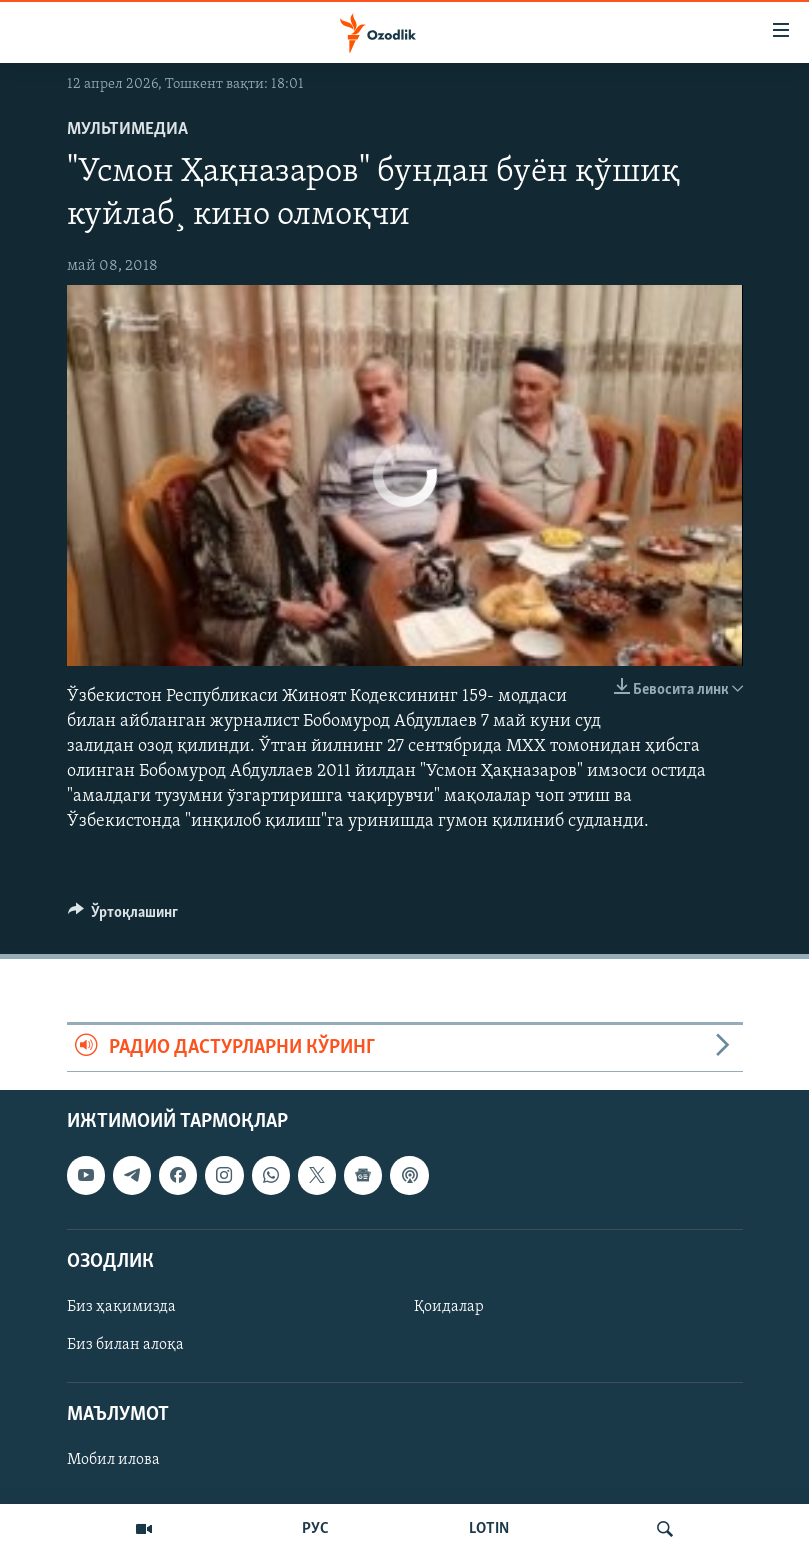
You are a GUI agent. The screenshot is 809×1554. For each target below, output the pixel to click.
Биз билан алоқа (125, 1345)
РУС (315, 1529)
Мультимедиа (127, 129)
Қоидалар (449, 1307)
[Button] (123, 917)
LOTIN (489, 1529)
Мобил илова (113, 1460)
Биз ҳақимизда (121, 1307)
